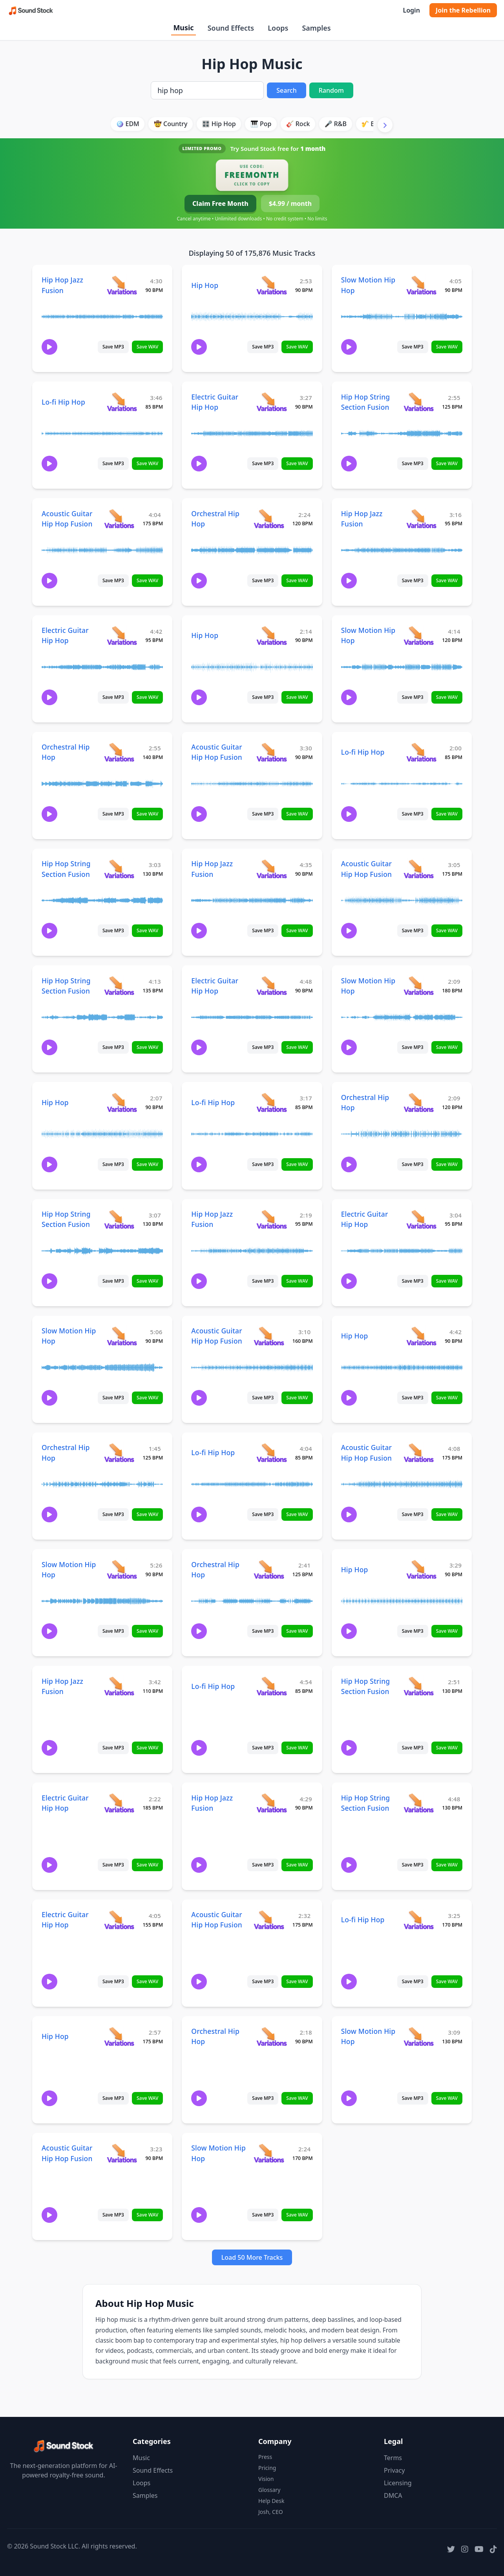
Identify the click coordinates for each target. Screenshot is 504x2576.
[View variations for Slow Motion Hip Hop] (421, 285)
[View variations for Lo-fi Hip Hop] (122, 402)
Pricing (267, 2467)
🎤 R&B (336, 123)
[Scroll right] (385, 124)
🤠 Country (170, 123)
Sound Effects (231, 28)
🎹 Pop (261, 123)
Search (286, 90)
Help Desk (271, 2500)
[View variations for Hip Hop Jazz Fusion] (122, 285)
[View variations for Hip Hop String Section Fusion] (419, 402)
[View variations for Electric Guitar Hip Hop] (271, 402)
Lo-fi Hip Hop (63, 402)
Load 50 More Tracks (252, 2257)
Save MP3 (113, 346)
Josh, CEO (270, 2511)
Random (331, 90)
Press (265, 2456)
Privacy (394, 2470)
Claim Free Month (220, 203)
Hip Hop (204, 285)
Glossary (269, 2489)
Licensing (398, 2483)
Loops (278, 28)
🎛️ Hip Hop (219, 123)
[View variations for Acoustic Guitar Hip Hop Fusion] (119, 518)
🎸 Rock (298, 123)
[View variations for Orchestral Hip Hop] (269, 518)
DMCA (393, 2495)
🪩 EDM (127, 123)
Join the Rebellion (463, 10)
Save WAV (147, 346)
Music (183, 27)
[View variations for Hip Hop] (271, 285)
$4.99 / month (290, 203)
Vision (266, 2478)
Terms (393, 2457)
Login (411, 10)
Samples (316, 28)
